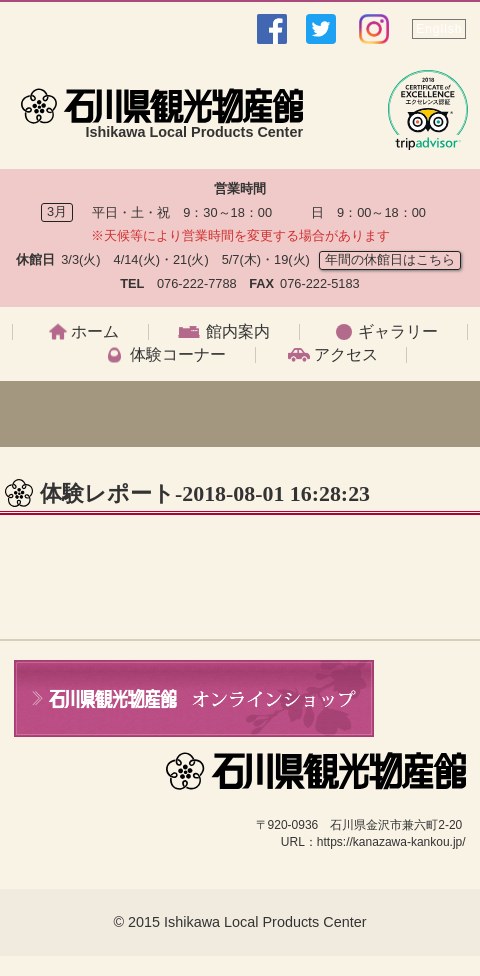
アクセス (346, 355)
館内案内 (238, 332)
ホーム (95, 332)
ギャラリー (398, 332)
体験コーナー (178, 355)
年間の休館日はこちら (390, 259)
